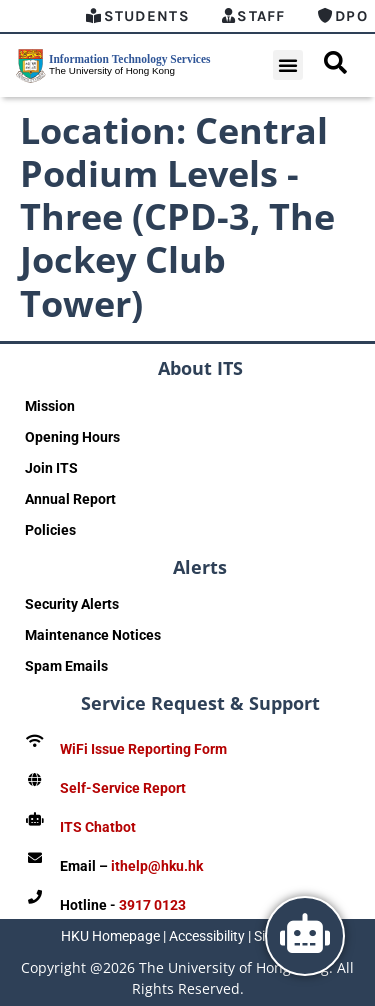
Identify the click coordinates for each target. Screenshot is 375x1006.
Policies (50, 530)
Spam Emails (66, 666)
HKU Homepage (110, 936)
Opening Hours (72, 437)
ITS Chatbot (98, 827)
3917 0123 (152, 905)
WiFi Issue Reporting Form (143, 749)
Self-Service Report (123, 788)
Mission (50, 406)
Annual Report (70, 499)
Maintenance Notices (93, 635)
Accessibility (207, 936)
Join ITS (51, 468)
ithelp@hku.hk (157, 866)
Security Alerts (72, 604)
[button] (288, 65)
